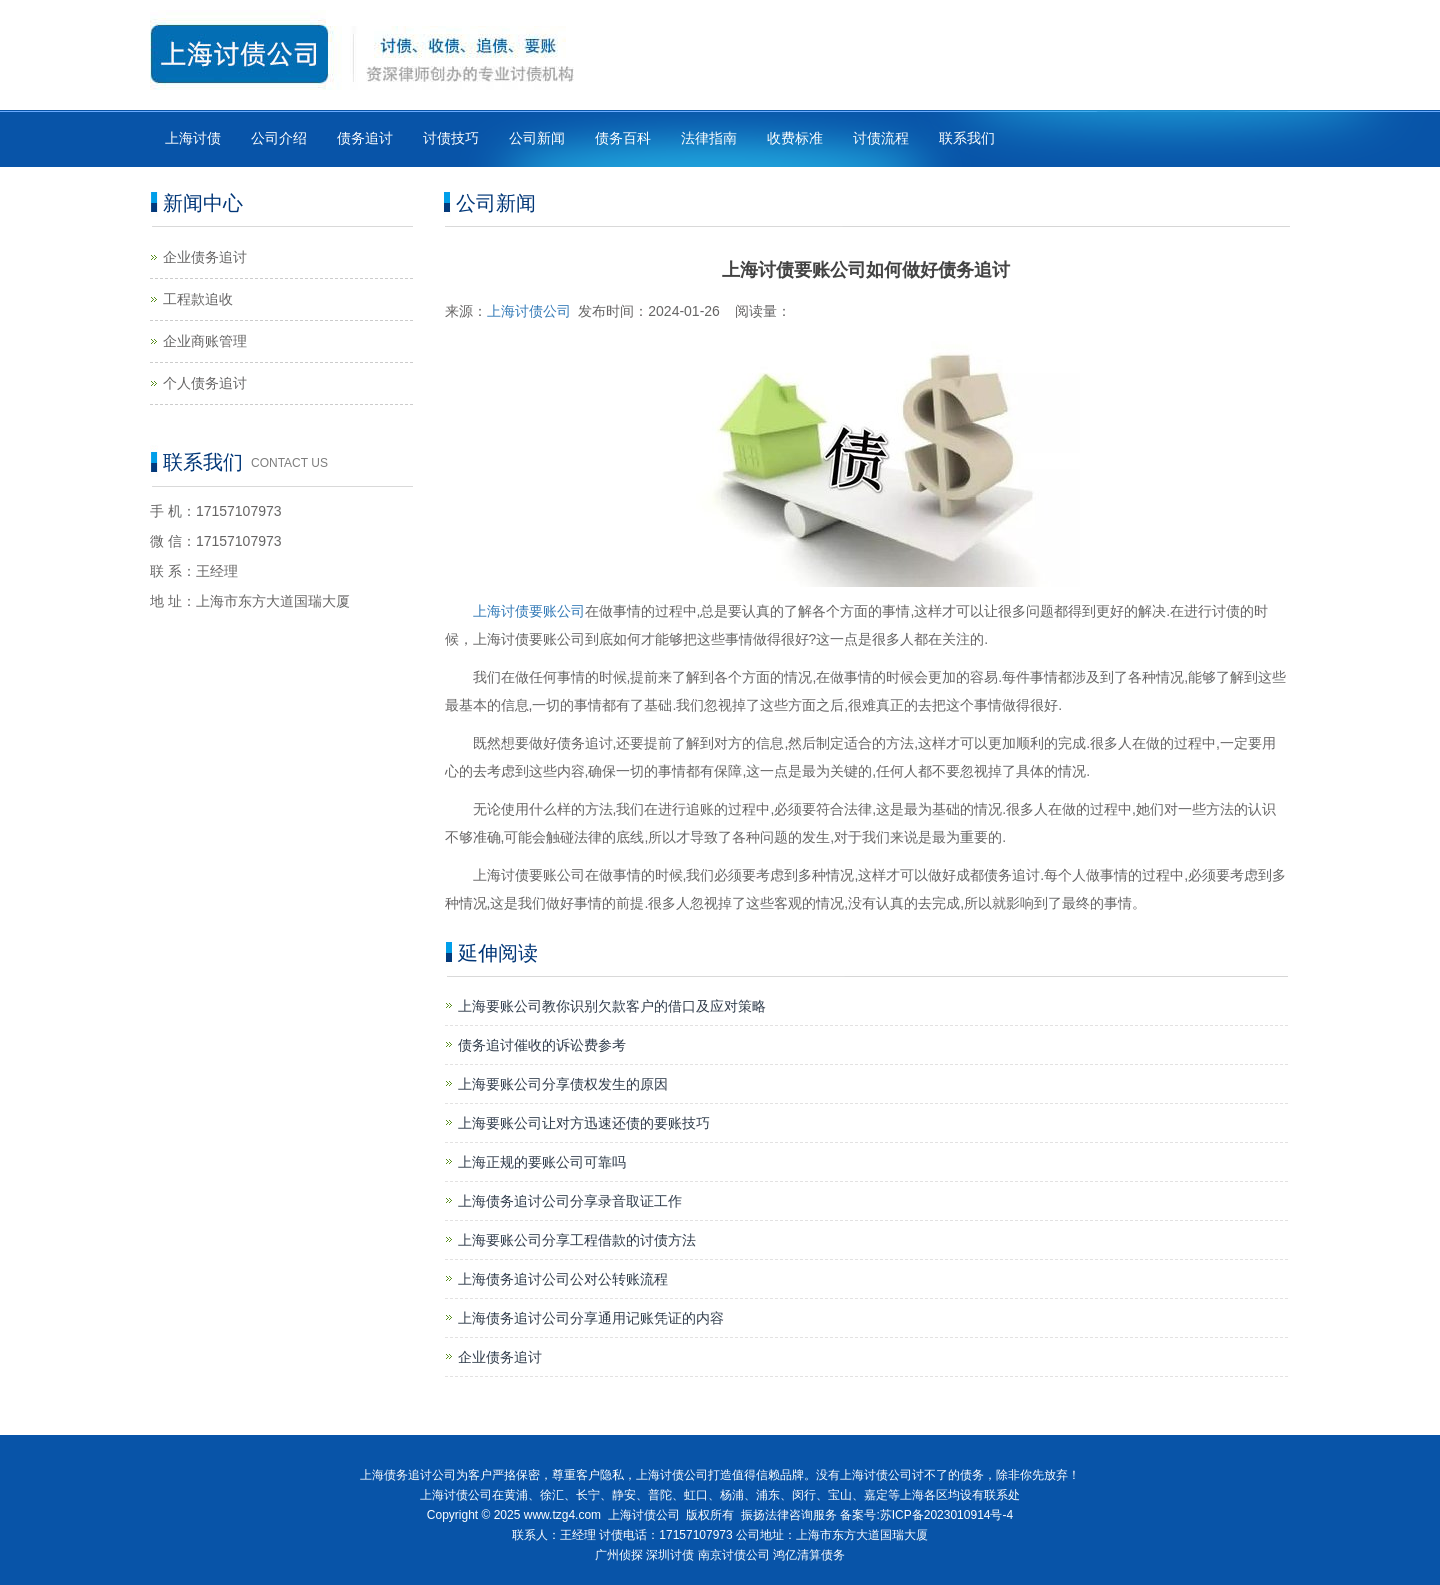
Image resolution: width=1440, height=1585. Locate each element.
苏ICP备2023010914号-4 (946, 1515)
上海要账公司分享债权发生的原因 (563, 1084)
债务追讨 (365, 138)
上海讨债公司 (529, 311)
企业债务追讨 (500, 1357)
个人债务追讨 (205, 383)
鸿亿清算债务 (809, 1555)
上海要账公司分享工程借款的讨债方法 (577, 1240)
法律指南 (709, 138)
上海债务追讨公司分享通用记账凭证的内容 (591, 1318)
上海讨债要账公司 (529, 611)
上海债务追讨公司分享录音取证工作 (570, 1201)
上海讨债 (193, 138)
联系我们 (967, 138)
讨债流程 (881, 138)
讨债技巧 (451, 138)
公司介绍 (279, 138)
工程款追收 (198, 299)
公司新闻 (537, 138)
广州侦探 (619, 1555)
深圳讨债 (670, 1555)
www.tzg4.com (562, 1515)
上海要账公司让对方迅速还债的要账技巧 (584, 1123)
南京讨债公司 (734, 1555)
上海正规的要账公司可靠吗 (542, 1162)
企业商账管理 (205, 341)
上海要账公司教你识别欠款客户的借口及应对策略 (612, 1006)
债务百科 (623, 138)
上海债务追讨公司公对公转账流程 (563, 1279)
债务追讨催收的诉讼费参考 (542, 1045)
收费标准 (795, 138)
